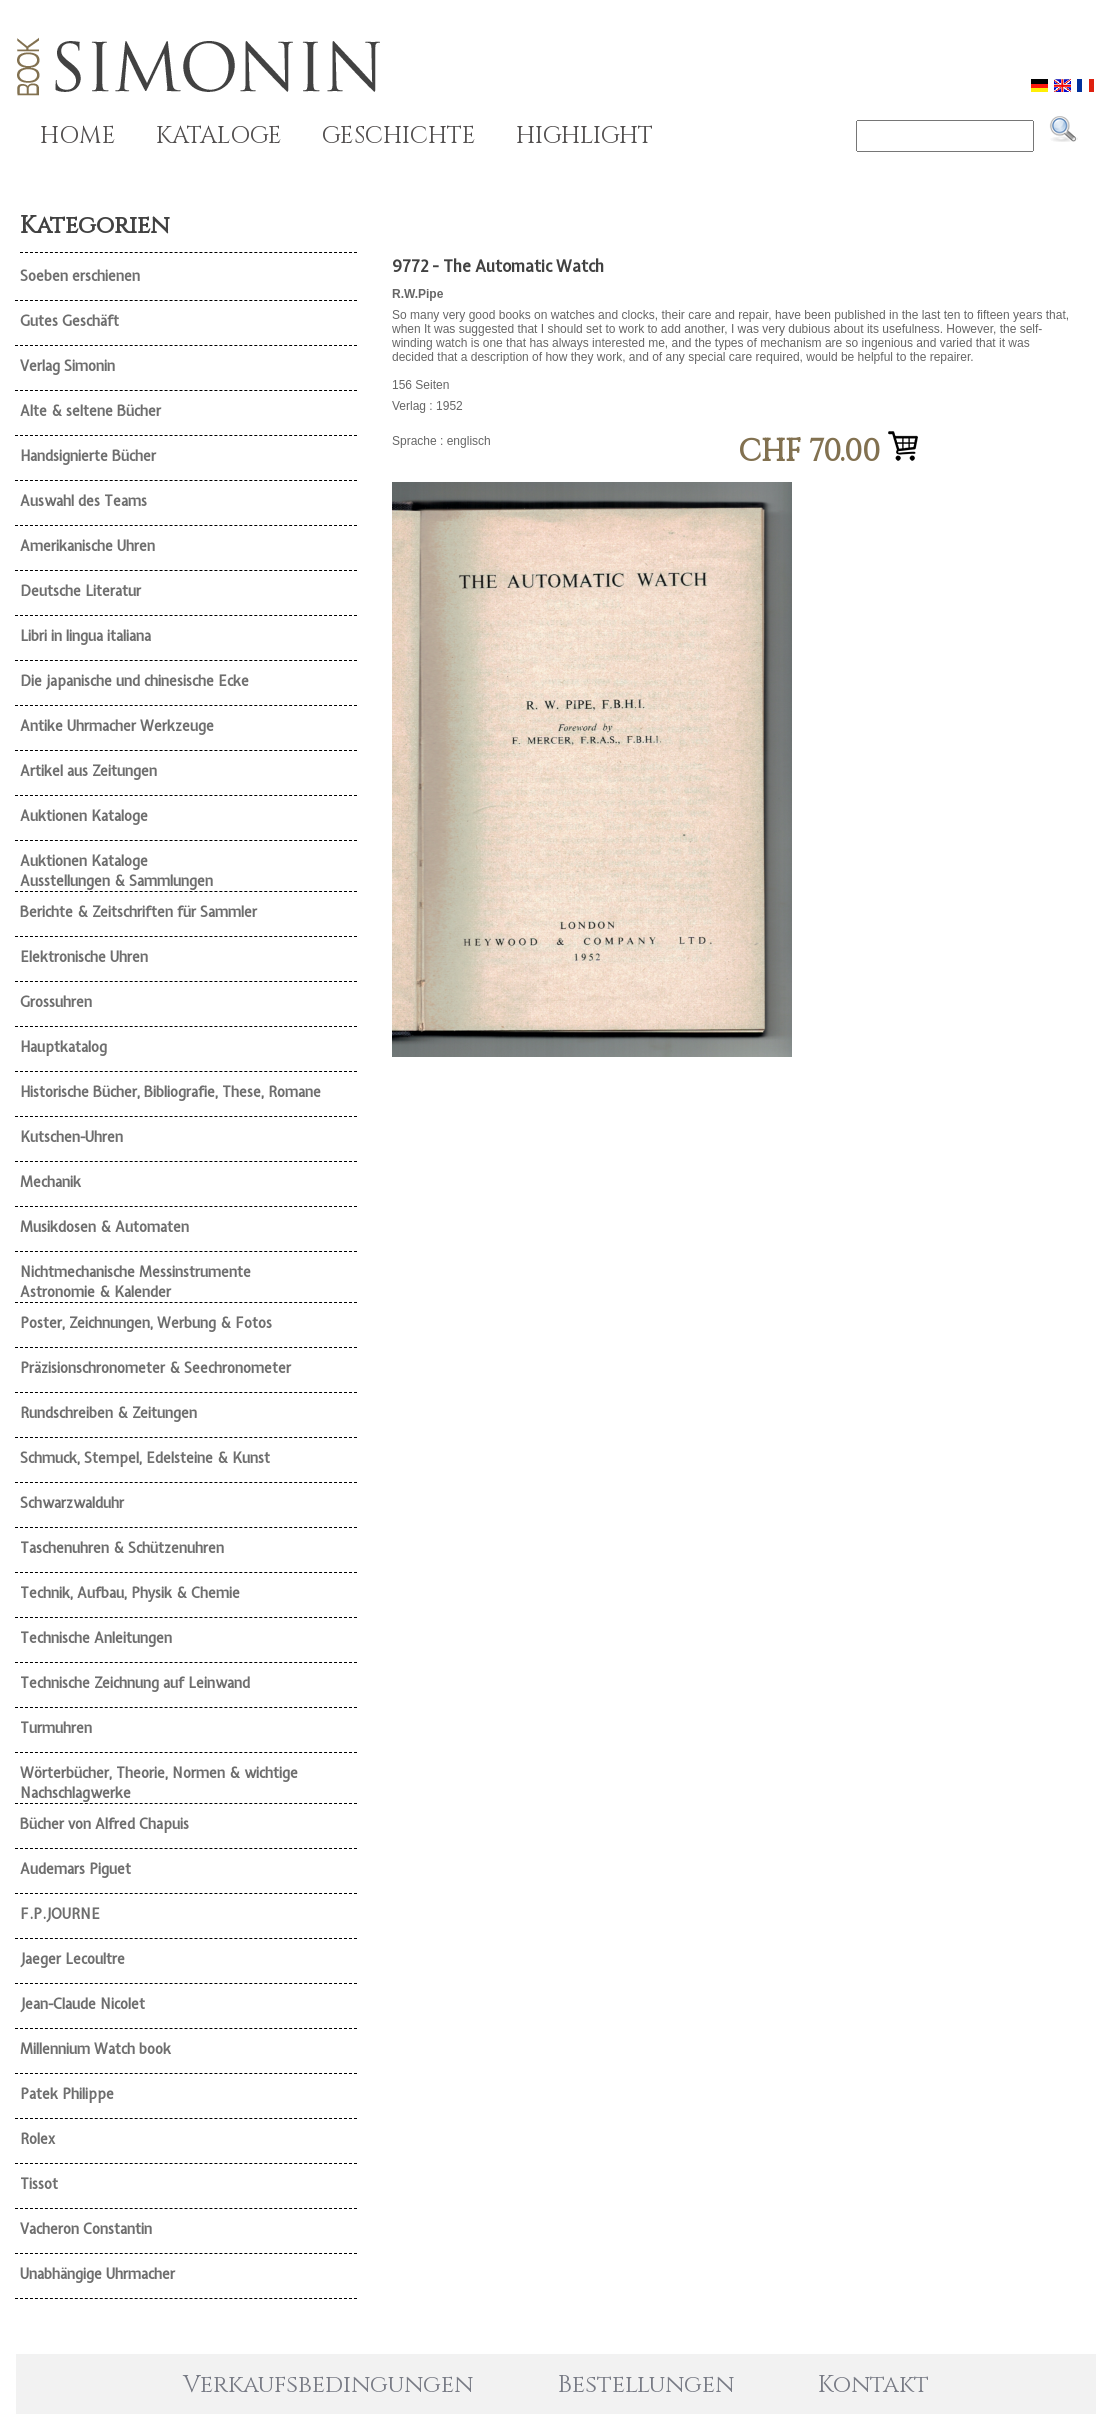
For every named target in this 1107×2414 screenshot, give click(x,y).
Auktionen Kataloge (84, 816)
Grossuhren (56, 1002)
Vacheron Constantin (86, 2229)
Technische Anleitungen (96, 1638)
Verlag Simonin (67, 366)
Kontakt (873, 2385)
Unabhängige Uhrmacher (97, 2274)
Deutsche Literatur (80, 591)
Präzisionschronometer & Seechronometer (155, 1368)
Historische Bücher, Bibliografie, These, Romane (170, 1092)
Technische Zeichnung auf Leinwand (135, 1683)
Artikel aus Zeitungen (88, 771)
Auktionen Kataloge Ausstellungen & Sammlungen (116, 871)
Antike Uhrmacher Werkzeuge (117, 726)
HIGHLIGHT (584, 136)
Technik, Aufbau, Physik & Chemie (130, 1593)
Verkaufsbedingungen (328, 2385)
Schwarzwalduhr (72, 1503)
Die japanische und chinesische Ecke (134, 681)
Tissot (39, 2184)
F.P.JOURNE (60, 1914)
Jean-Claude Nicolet (82, 2004)
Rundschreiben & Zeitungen (108, 1413)
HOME (78, 136)
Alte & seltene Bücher (90, 411)
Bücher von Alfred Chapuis (104, 1824)
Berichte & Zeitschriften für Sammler (138, 912)
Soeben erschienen (80, 276)
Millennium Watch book (95, 2049)
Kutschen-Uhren (71, 1137)
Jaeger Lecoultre (72, 1959)
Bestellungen (646, 2385)
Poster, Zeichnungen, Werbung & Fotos (146, 1323)
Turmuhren (56, 1728)
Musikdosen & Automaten (104, 1227)
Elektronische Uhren (84, 957)
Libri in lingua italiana (85, 636)
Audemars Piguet (75, 1869)
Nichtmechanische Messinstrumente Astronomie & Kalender (135, 1282)
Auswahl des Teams (83, 501)
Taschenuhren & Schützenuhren (122, 1548)
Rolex (37, 2139)
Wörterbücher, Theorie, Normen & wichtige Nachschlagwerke (159, 1783)
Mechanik (50, 1182)
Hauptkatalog (63, 1047)
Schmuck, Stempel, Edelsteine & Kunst (145, 1458)
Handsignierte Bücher (88, 456)
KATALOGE (219, 136)
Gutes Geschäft (69, 321)
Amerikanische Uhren (87, 546)
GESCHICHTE (399, 136)
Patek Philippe (67, 2094)
